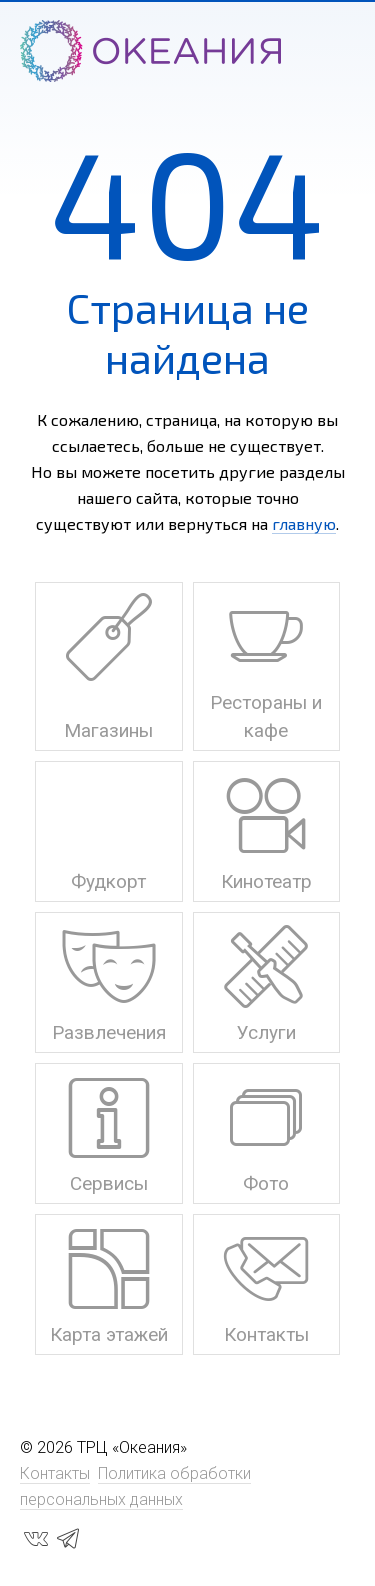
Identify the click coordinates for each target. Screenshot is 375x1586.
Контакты (55, 1473)
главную (304, 523)
